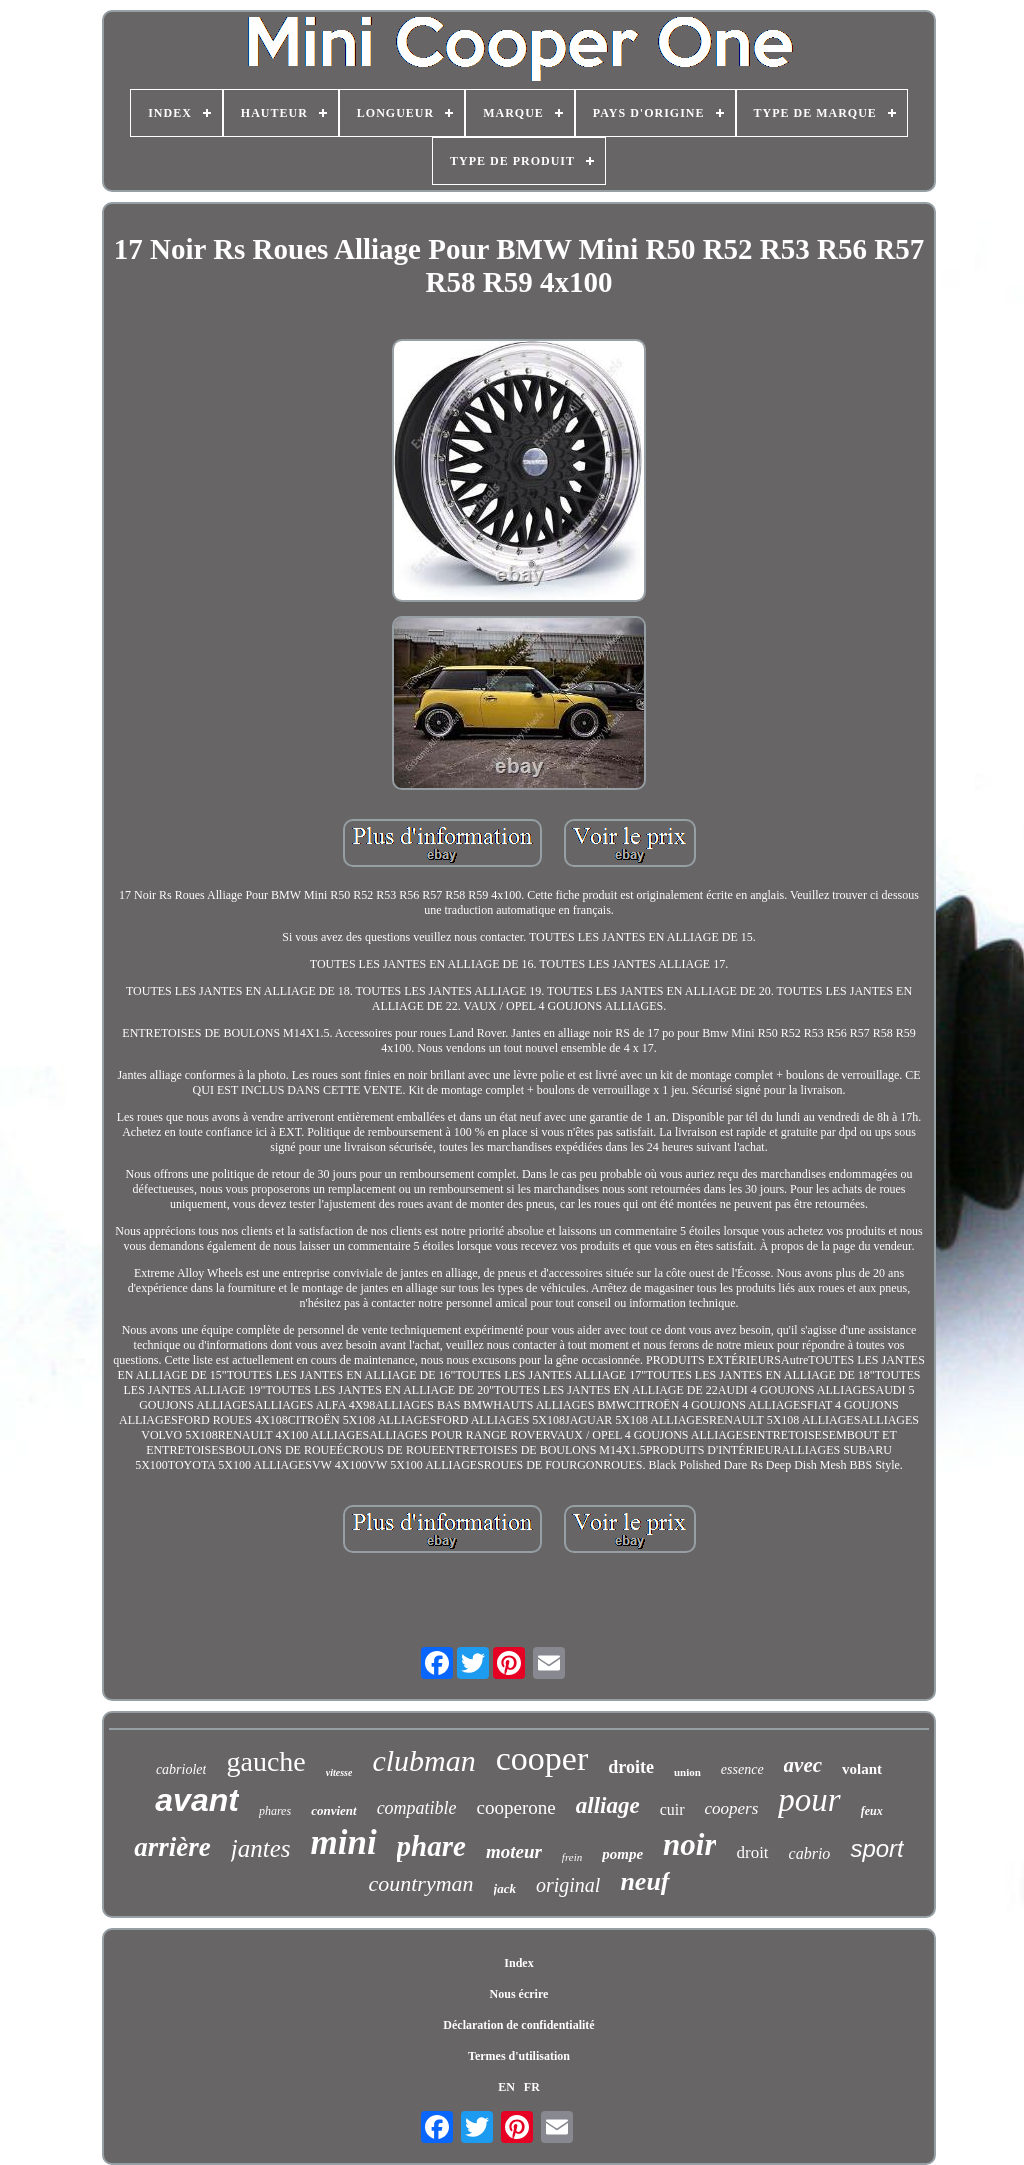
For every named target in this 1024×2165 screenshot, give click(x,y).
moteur (514, 1851)
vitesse (339, 1772)
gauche (265, 1761)
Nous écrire (519, 1994)
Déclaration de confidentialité (518, 2025)
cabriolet (181, 1769)
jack (505, 1888)
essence (742, 1769)
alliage (608, 1805)
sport (876, 1848)
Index (518, 1963)
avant (197, 1800)
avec (803, 1765)
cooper (542, 1758)
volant (862, 1769)
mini (343, 1842)
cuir (672, 1809)
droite (631, 1767)
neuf (644, 1881)
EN (506, 2087)
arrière (172, 1847)
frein (572, 1857)
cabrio (810, 1853)
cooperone (516, 1807)
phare (431, 1846)
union (687, 1772)
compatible (417, 1808)
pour (809, 1800)
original (568, 1885)
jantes (261, 1848)
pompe (622, 1854)
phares (275, 1811)
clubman (423, 1760)
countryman (420, 1883)
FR (532, 2087)
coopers (732, 1808)
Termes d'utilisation (519, 2056)
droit (752, 1852)
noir (689, 1844)
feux (872, 1811)
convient (334, 1810)
